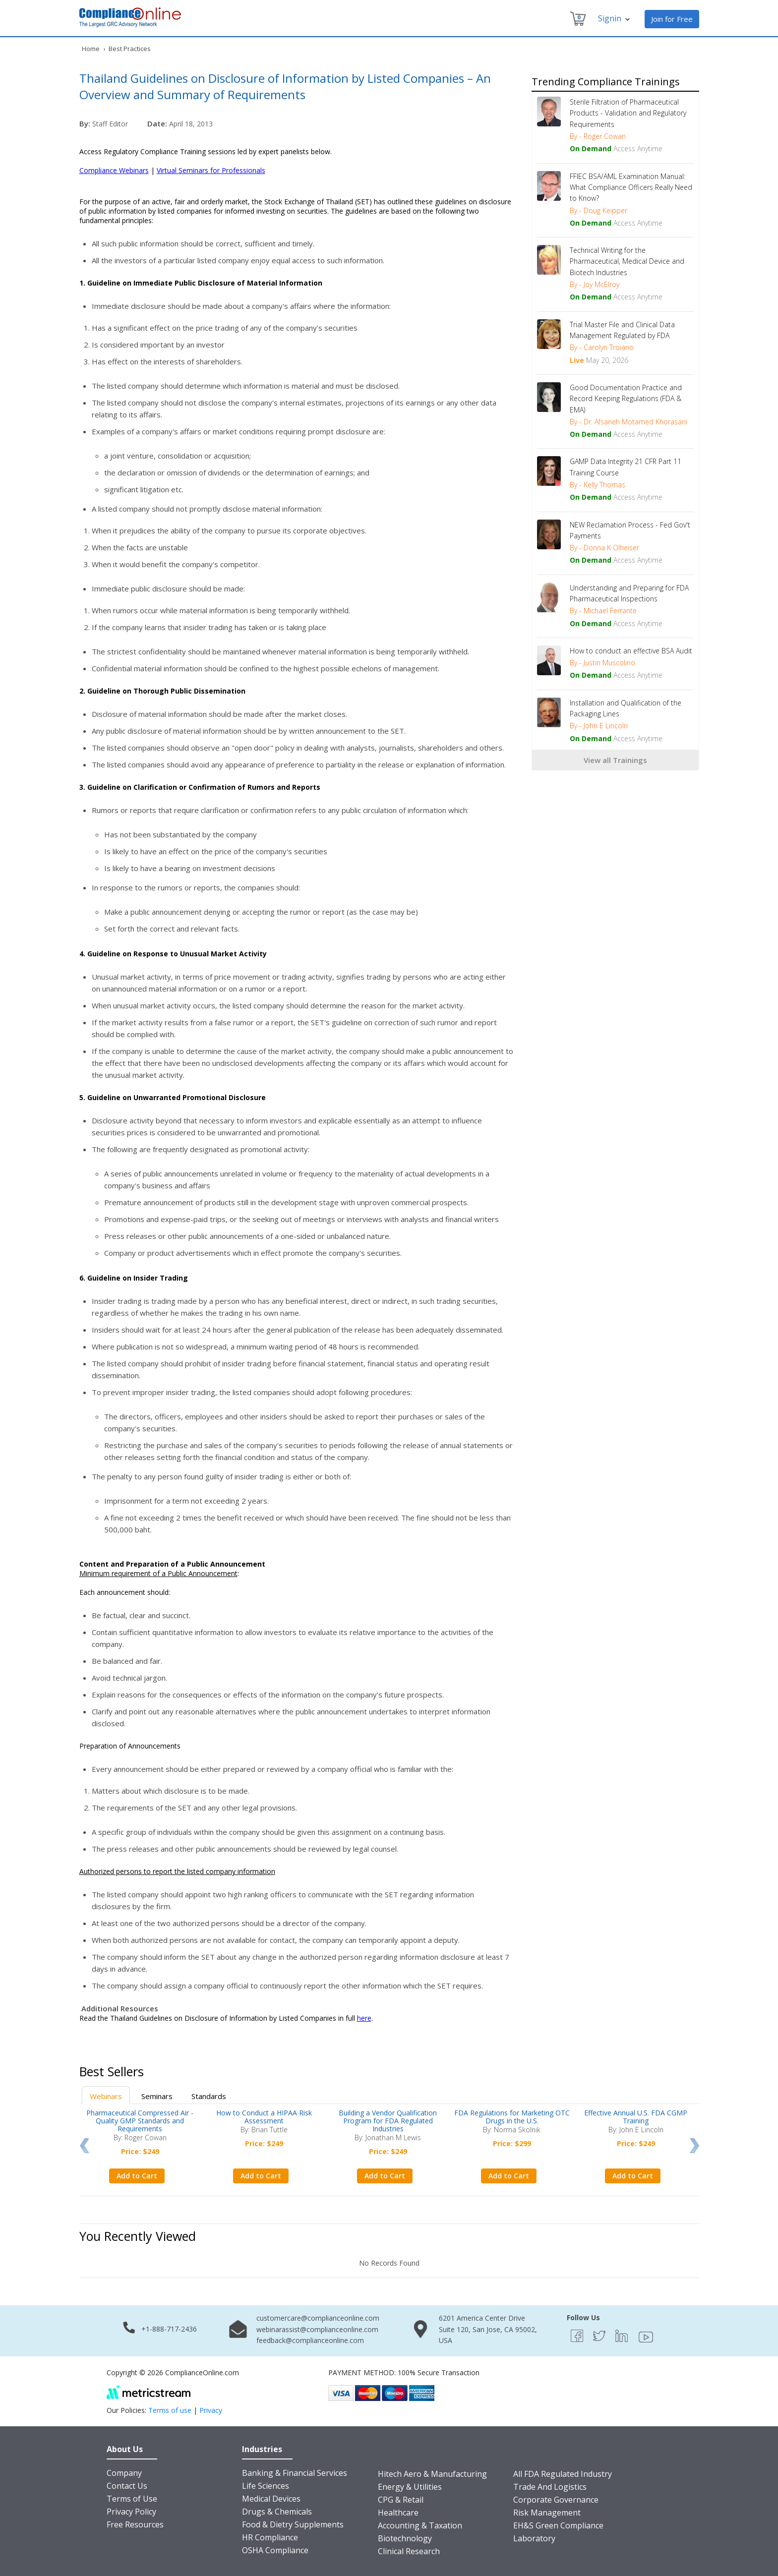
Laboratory (534, 2538)
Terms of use (169, 2410)
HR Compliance (270, 2537)
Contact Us (127, 2485)
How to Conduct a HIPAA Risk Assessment (264, 2116)
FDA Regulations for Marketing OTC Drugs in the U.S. (512, 2116)
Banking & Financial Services (294, 2472)
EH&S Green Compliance (558, 2525)
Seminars (157, 2096)
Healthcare (398, 2512)
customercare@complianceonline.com (317, 2318)
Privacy (210, 2410)
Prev (84, 2145)
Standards (208, 2096)
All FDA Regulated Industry (562, 2473)
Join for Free (672, 19)
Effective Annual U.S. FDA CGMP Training (635, 2116)
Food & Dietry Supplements (293, 2524)
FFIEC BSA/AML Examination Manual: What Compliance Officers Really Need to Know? (631, 187)
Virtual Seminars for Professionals (211, 170)
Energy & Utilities (410, 2486)
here (364, 2018)
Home (91, 48)
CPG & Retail (400, 2499)
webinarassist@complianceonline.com (317, 2329)
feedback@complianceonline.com (310, 2340)
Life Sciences (265, 2485)
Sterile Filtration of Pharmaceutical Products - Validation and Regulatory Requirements (628, 113)
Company (124, 2472)
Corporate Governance (555, 2499)
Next (694, 2145)
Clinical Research (409, 2551)
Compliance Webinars (114, 170)
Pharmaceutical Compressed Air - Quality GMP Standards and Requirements (139, 2120)
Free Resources (135, 2524)
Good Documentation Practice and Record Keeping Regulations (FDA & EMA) (626, 398)
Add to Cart (137, 2175)
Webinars (106, 2096)
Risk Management (547, 2512)
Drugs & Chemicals (277, 2511)
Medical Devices (271, 2498)
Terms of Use (132, 2498)
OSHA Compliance (275, 2550)
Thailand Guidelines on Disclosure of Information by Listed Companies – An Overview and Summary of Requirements (285, 86)
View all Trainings (615, 760)
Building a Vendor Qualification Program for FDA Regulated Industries (388, 2120)
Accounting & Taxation (420, 2525)
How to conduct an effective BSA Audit (631, 650)
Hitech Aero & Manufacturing (432, 2473)
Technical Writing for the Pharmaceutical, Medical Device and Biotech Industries (627, 261)
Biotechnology (405, 2538)
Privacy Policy (131, 2511)
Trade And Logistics (550, 2486)
